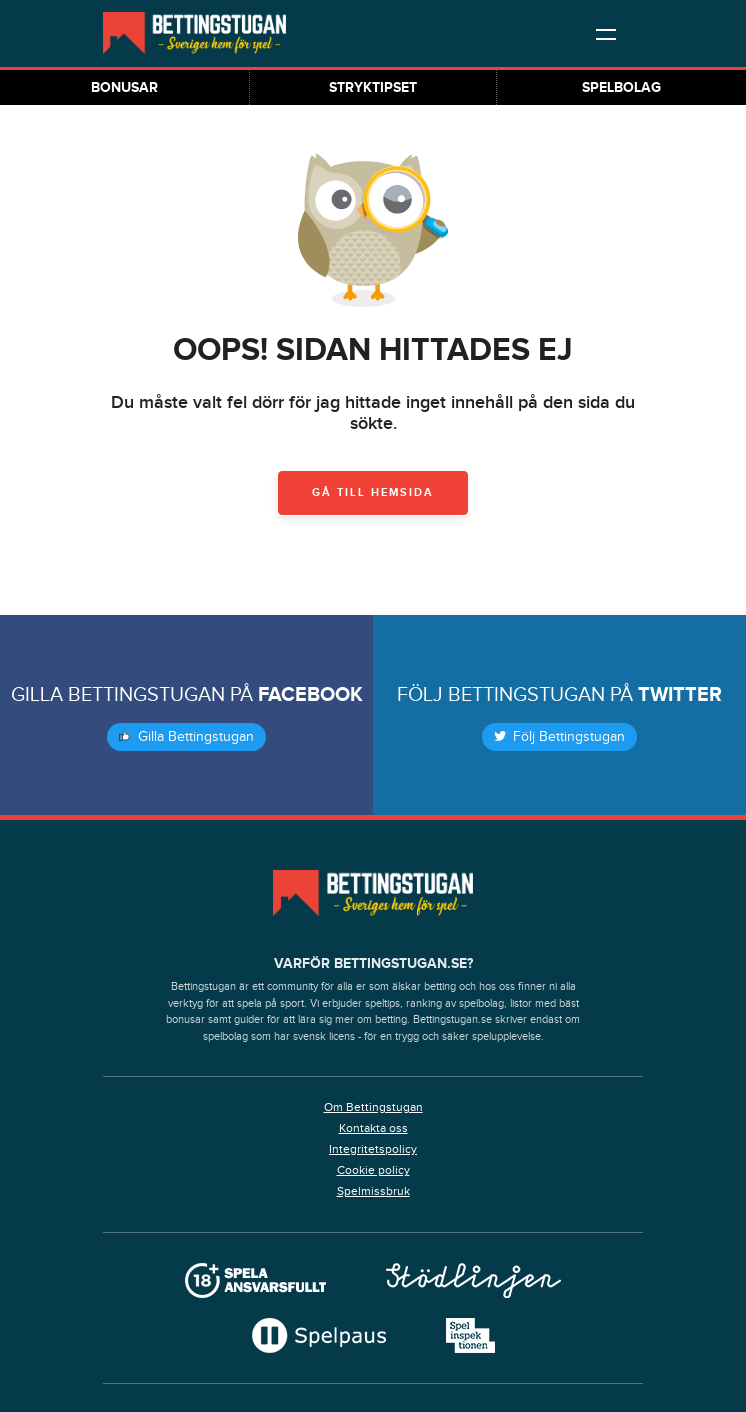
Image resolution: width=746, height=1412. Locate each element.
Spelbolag (621, 87)
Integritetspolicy (373, 1149)
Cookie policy (373, 1170)
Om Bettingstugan (373, 1107)
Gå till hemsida (373, 492)
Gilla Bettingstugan (186, 737)
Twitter (680, 695)
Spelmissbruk (373, 1191)
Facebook (310, 695)
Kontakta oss (373, 1128)
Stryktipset (373, 87)
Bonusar (124, 87)
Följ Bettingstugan (559, 737)
